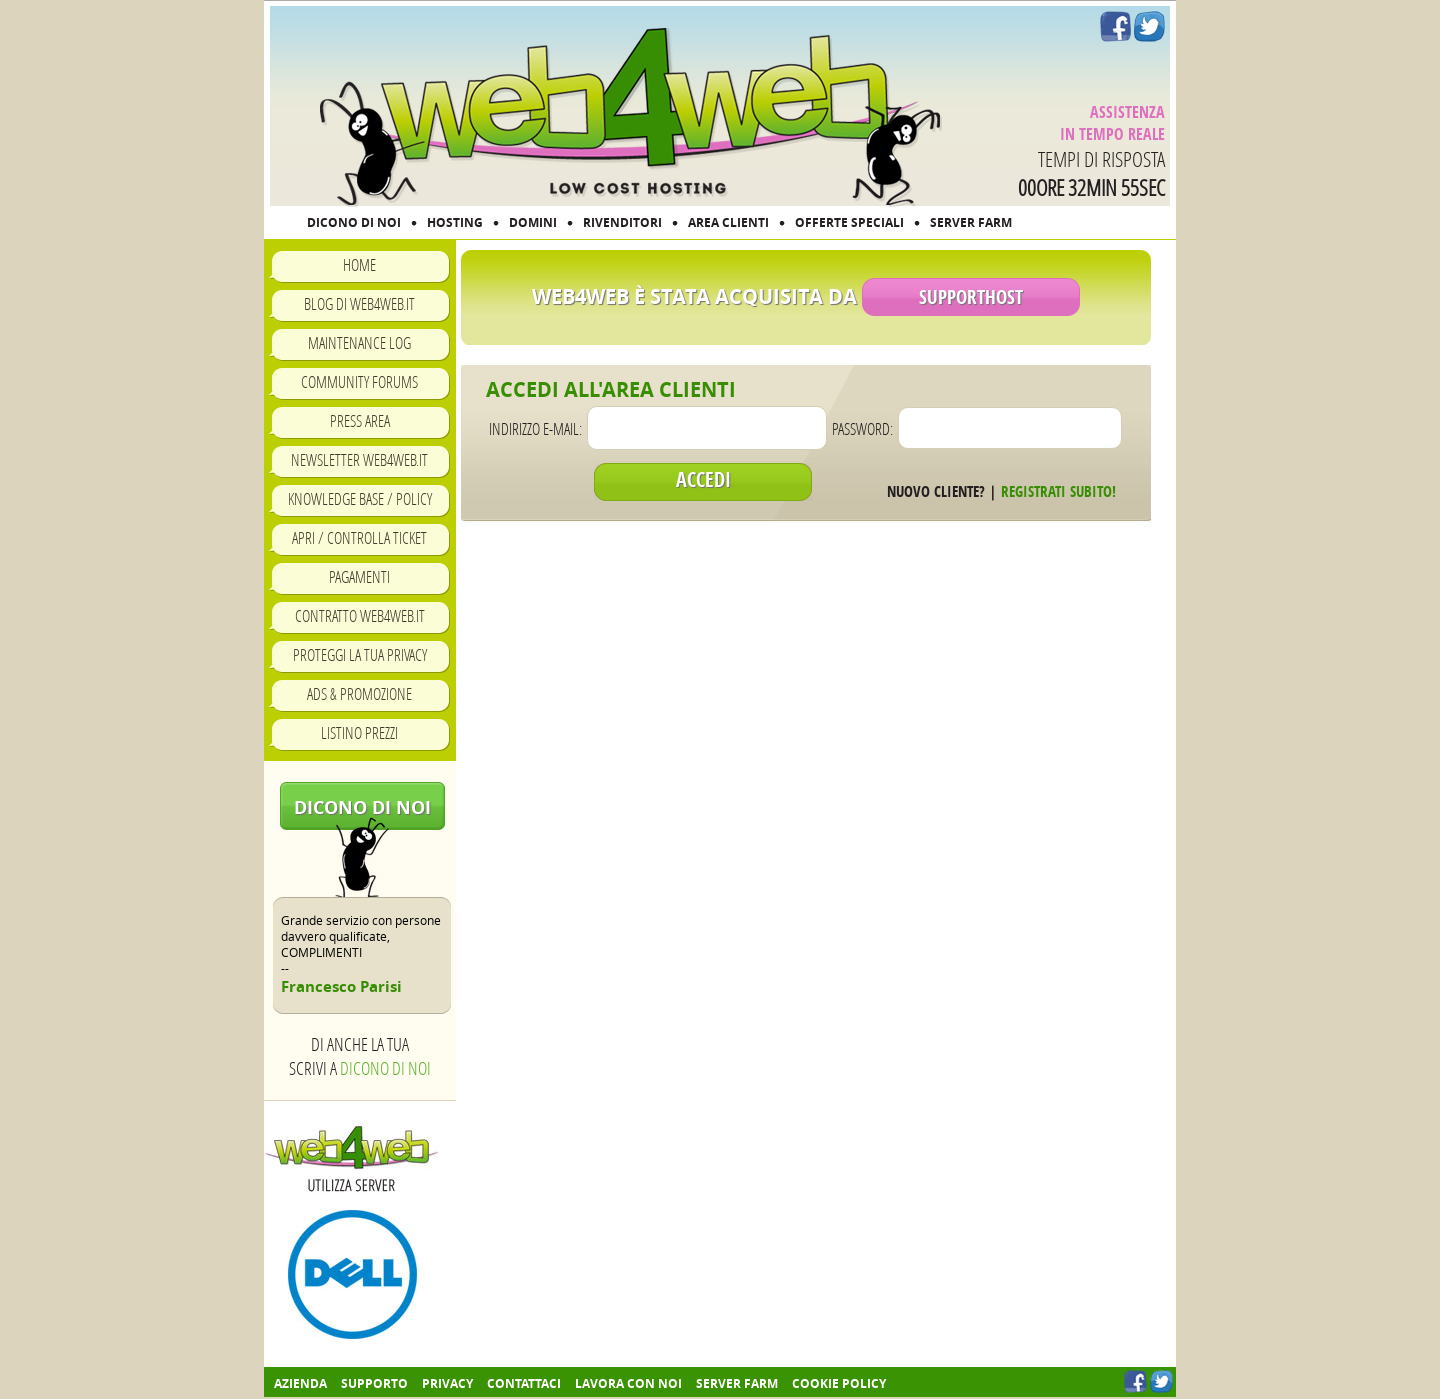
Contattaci (524, 1383)
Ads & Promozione (359, 693)
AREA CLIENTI (728, 222)
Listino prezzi (359, 732)
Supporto (374, 1383)
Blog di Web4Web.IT (359, 303)
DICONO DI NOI (354, 222)
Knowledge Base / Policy (360, 498)
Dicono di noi (362, 807)
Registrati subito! (1058, 491)
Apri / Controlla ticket (359, 537)
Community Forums (359, 381)
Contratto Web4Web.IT (360, 615)
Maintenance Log (359, 342)
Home (359, 264)
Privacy (447, 1383)
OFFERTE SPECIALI (849, 222)
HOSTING (455, 222)
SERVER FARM (971, 222)
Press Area (360, 420)
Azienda (300, 1383)
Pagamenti (359, 576)
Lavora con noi (628, 1383)
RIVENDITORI (622, 222)
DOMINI (533, 222)
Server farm (737, 1383)
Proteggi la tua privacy (360, 654)
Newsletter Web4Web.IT (359, 459)
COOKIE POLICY (839, 1383)
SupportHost (971, 297)
